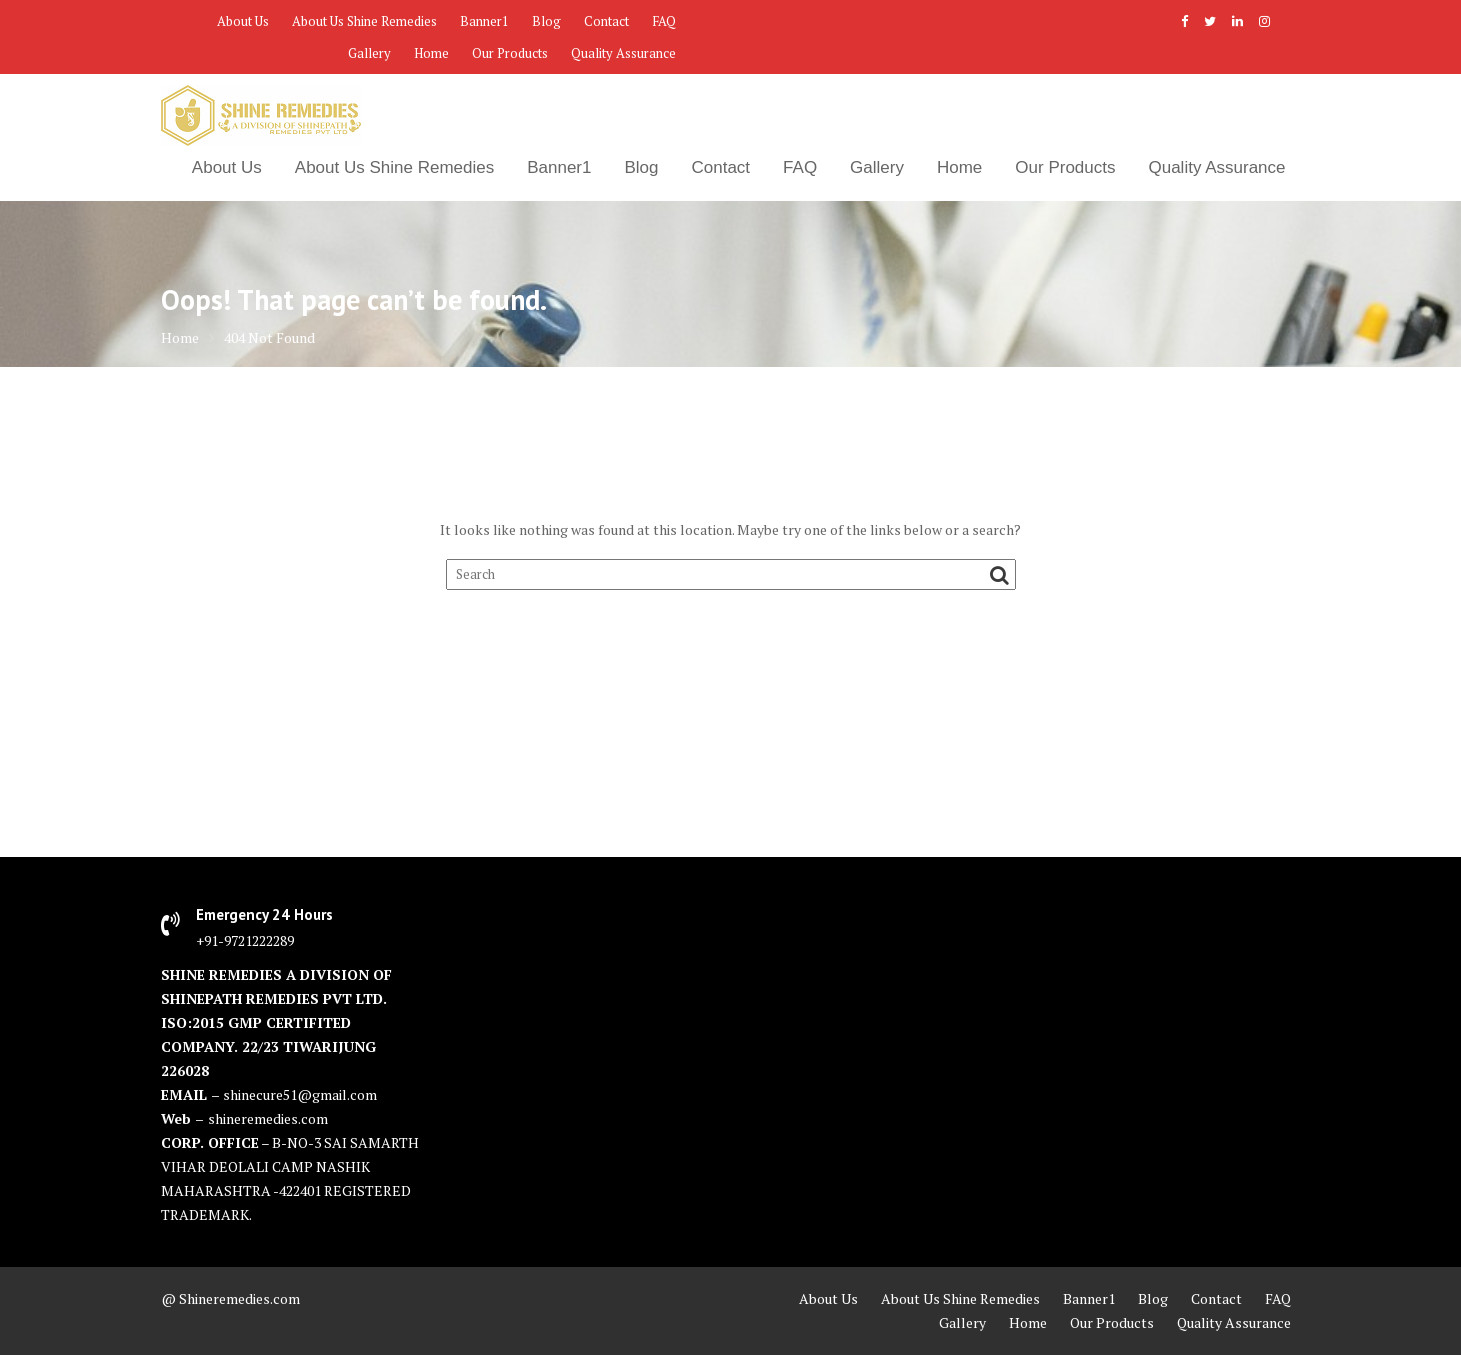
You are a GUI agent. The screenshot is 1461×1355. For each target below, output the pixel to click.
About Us (243, 21)
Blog (546, 21)
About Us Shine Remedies (364, 21)
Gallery (369, 53)
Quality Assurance (623, 53)
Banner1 (484, 21)
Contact (606, 21)
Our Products (510, 53)
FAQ (664, 21)
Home (431, 53)
